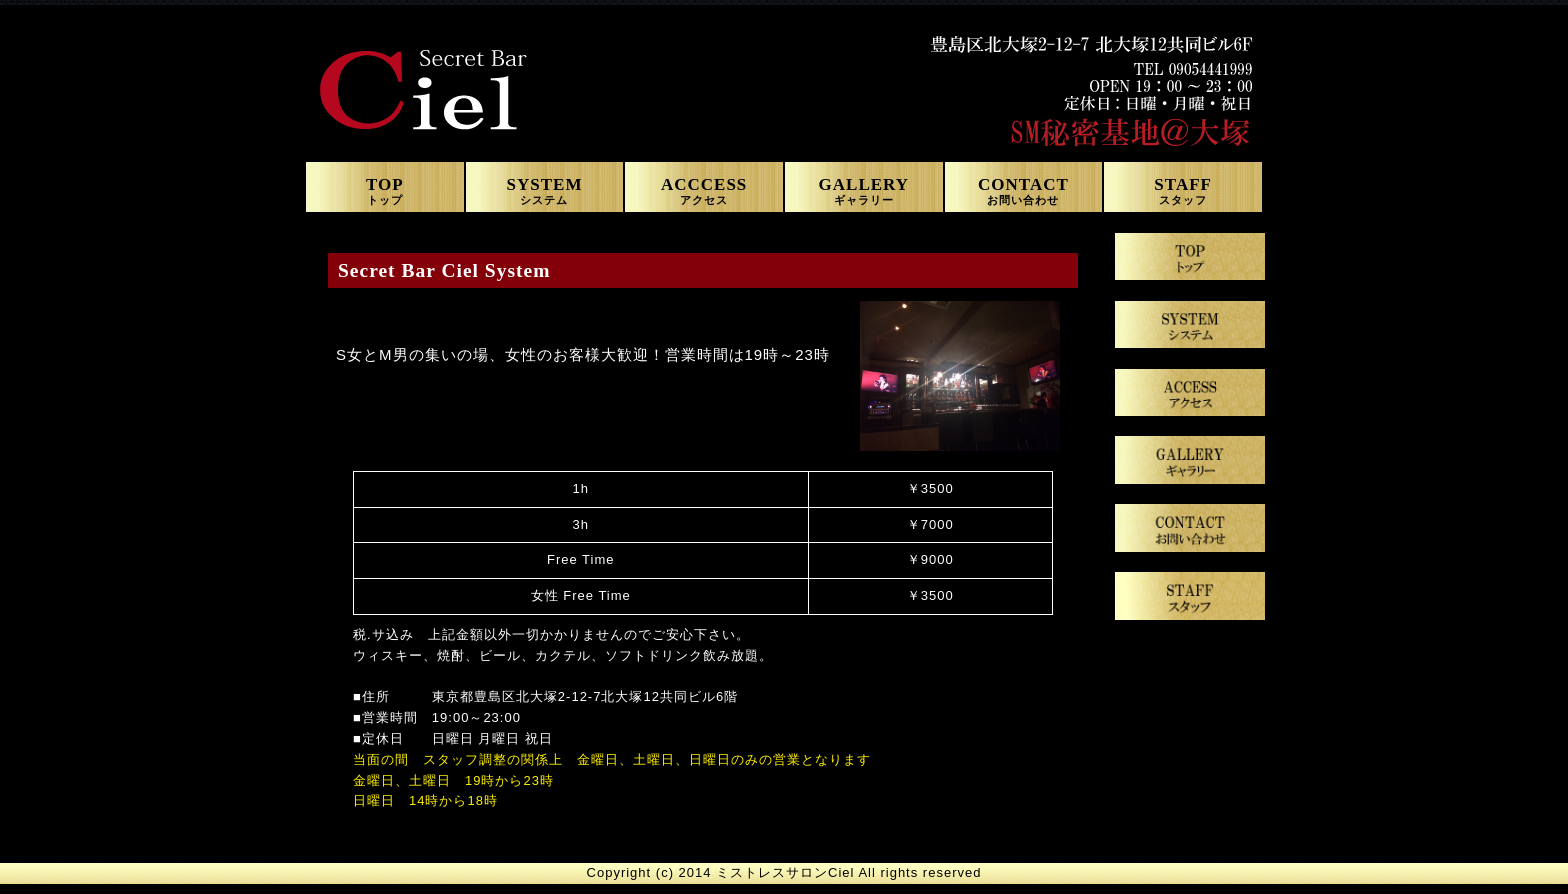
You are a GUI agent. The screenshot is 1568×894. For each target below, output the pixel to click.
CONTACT (1024, 189)
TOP (385, 189)
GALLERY (864, 189)
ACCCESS (704, 189)
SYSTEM (545, 189)
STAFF (1183, 189)
